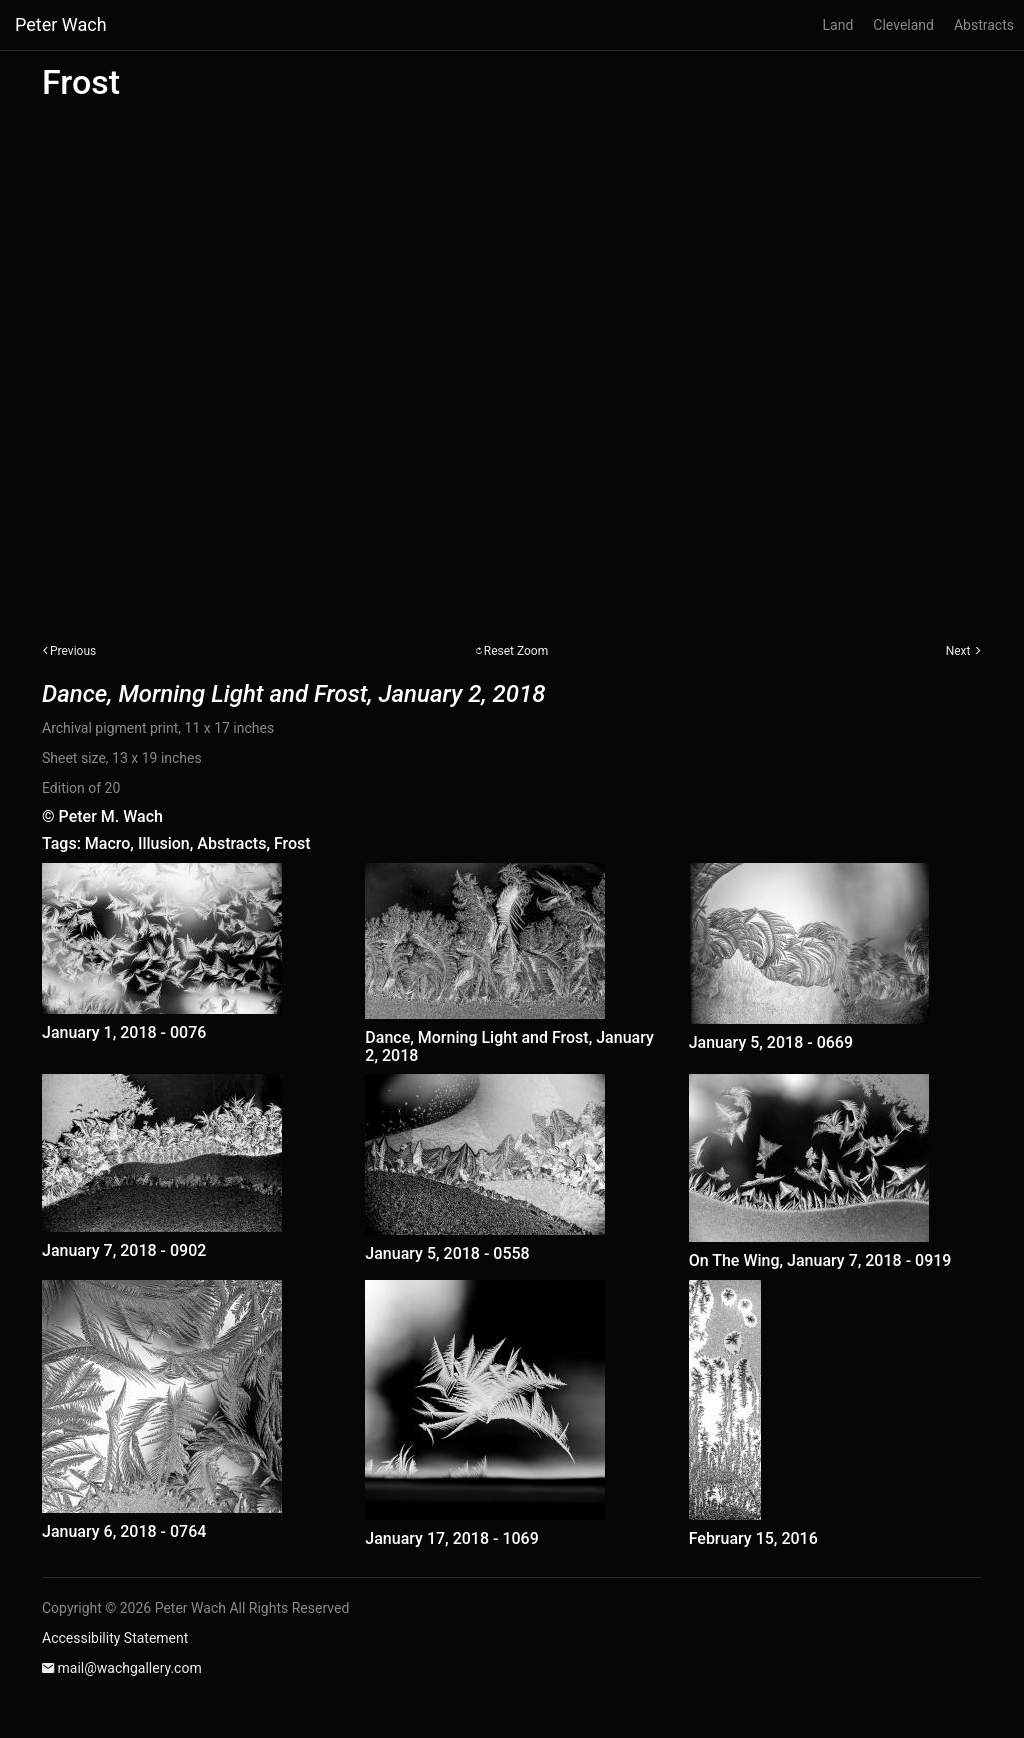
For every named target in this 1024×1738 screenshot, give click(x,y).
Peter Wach (61, 24)
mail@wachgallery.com (129, 1668)
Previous (73, 651)
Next (958, 651)
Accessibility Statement (115, 1638)
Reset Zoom (516, 651)
